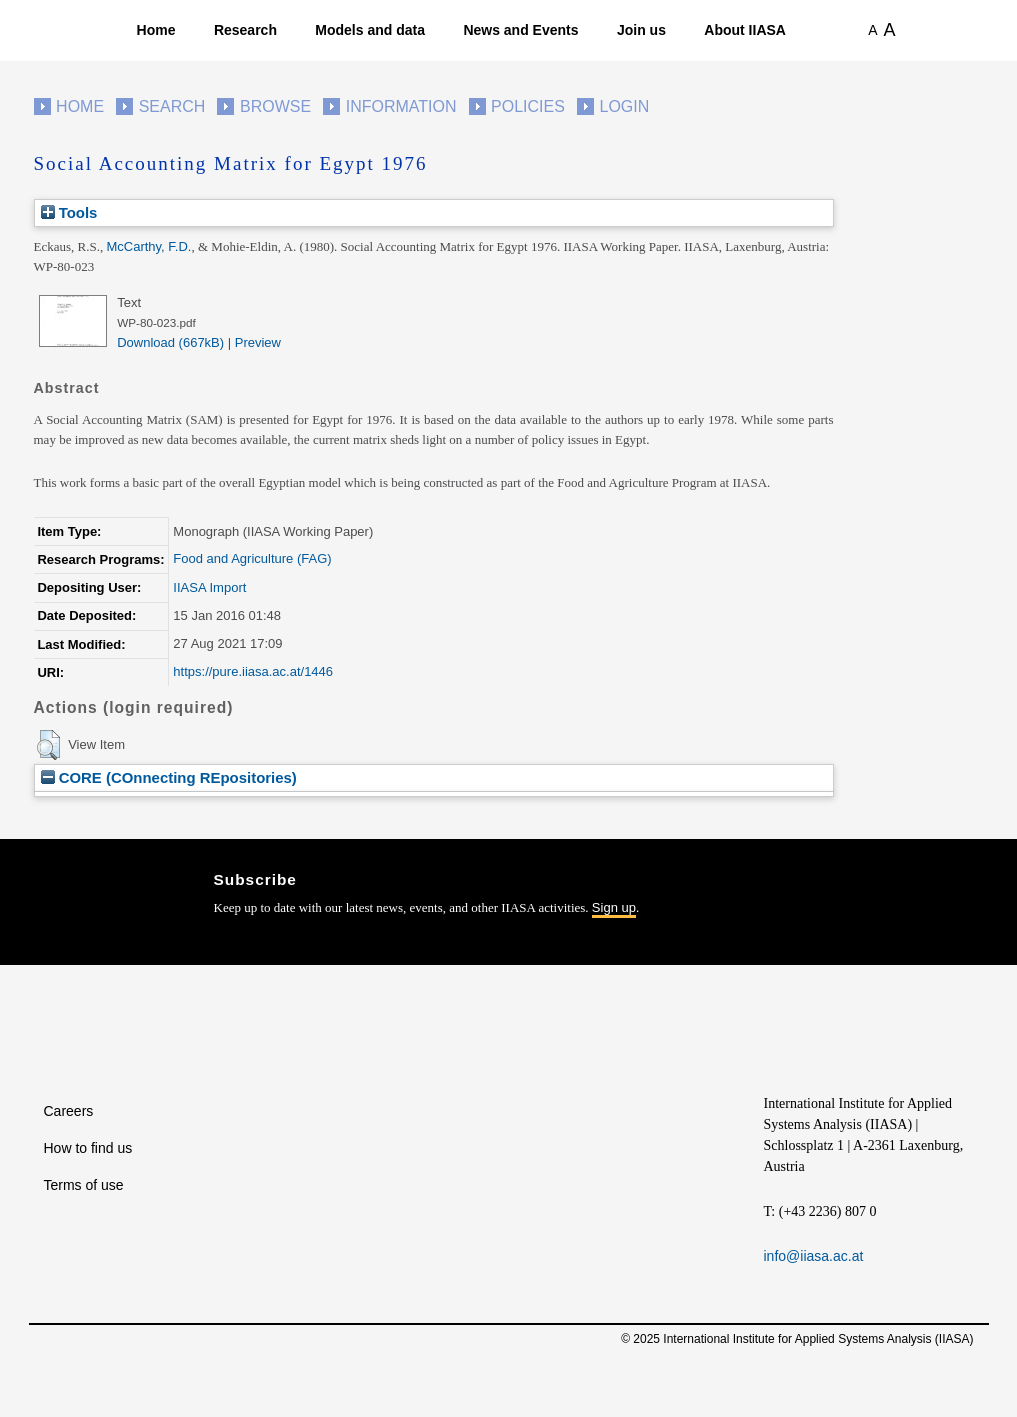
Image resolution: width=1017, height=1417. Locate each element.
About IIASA (745, 30)
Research (245, 30)
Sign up (614, 907)
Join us (641, 30)
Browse (275, 106)
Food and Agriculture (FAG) (252, 558)
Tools (69, 212)
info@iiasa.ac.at (814, 1256)
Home (156, 30)
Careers (69, 1111)
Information (401, 106)
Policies (528, 106)
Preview (258, 342)
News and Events (520, 30)
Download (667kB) (170, 342)
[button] (48, 745)
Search (172, 106)
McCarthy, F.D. (148, 246)
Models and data (370, 30)
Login (625, 106)
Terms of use (84, 1185)
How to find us (88, 1148)
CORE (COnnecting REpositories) (169, 777)
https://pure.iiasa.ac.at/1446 (253, 671)
